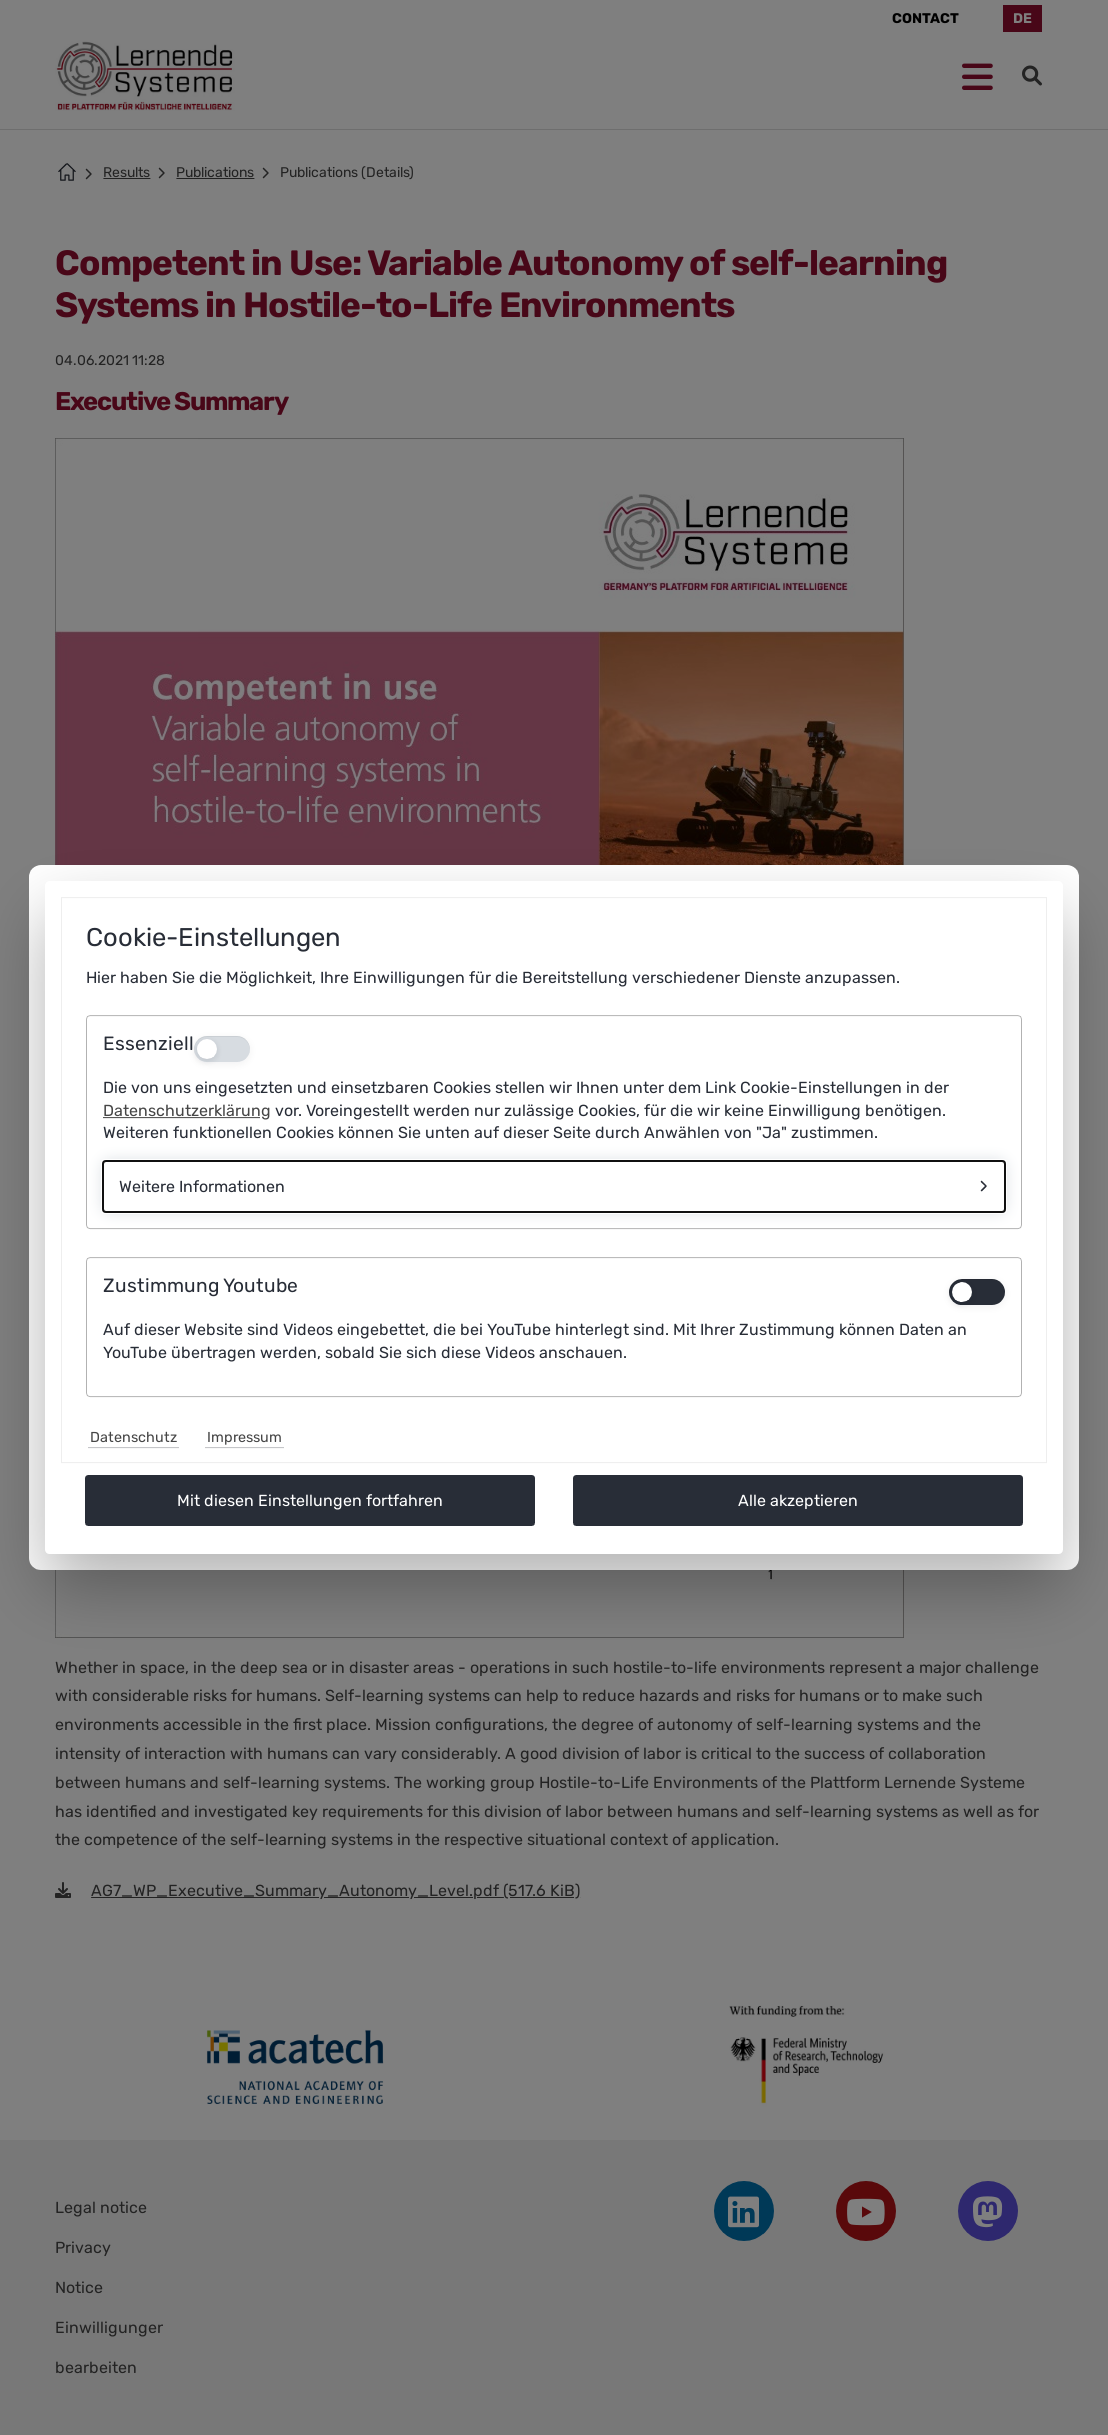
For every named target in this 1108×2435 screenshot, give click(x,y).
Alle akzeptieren (798, 1500)
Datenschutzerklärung (187, 1110)
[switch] (977, 1292)
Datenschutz (133, 1437)
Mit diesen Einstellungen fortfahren (310, 1500)
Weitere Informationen (202, 1186)
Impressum (244, 1437)
